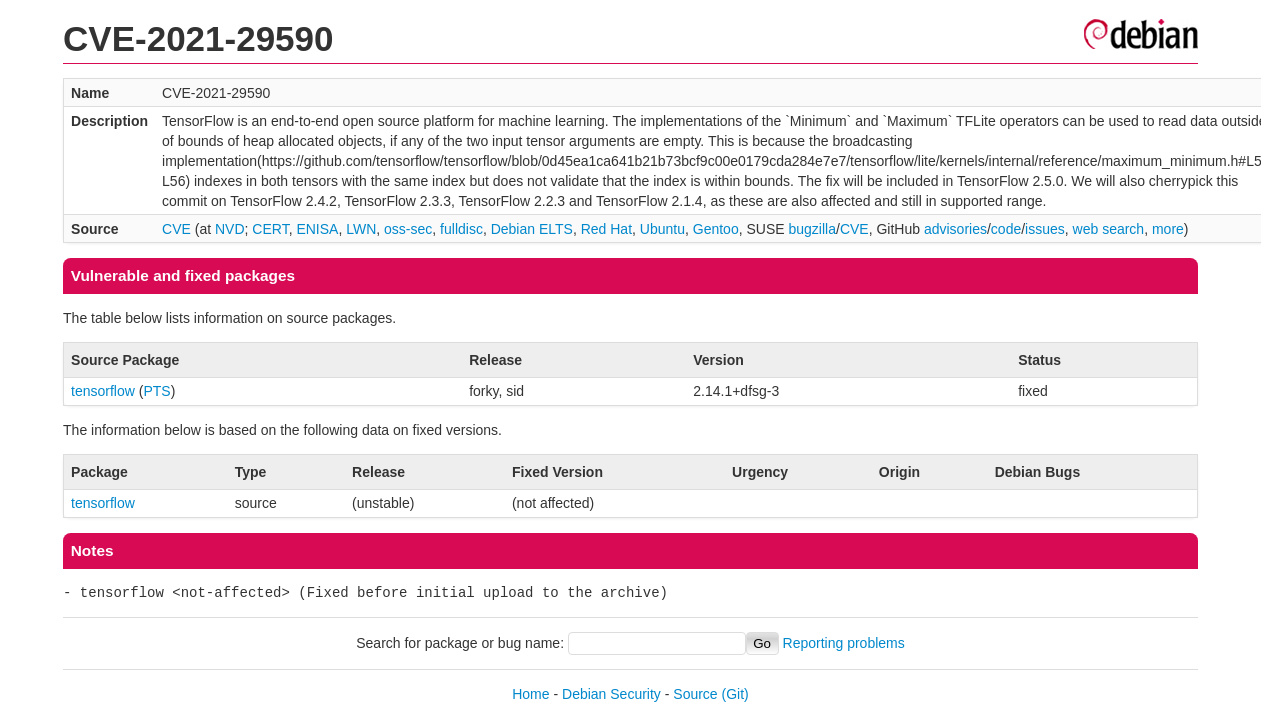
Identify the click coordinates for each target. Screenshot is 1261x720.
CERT (270, 229)
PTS (156, 391)
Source (695, 694)
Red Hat (606, 229)
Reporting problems (844, 643)
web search (1109, 229)
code (1006, 229)
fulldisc (461, 229)
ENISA (317, 229)
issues (1045, 229)
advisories (955, 229)
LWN (361, 229)
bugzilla (812, 229)
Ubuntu (662, 229)
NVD (230, 229)
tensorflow (103, 391)
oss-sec (408, 229)
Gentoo (716, 229)
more (1168, 229)
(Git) (735, 694)
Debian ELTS (532, 229)
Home (530, 694)
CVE (176, 229)
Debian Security (611, 694)
